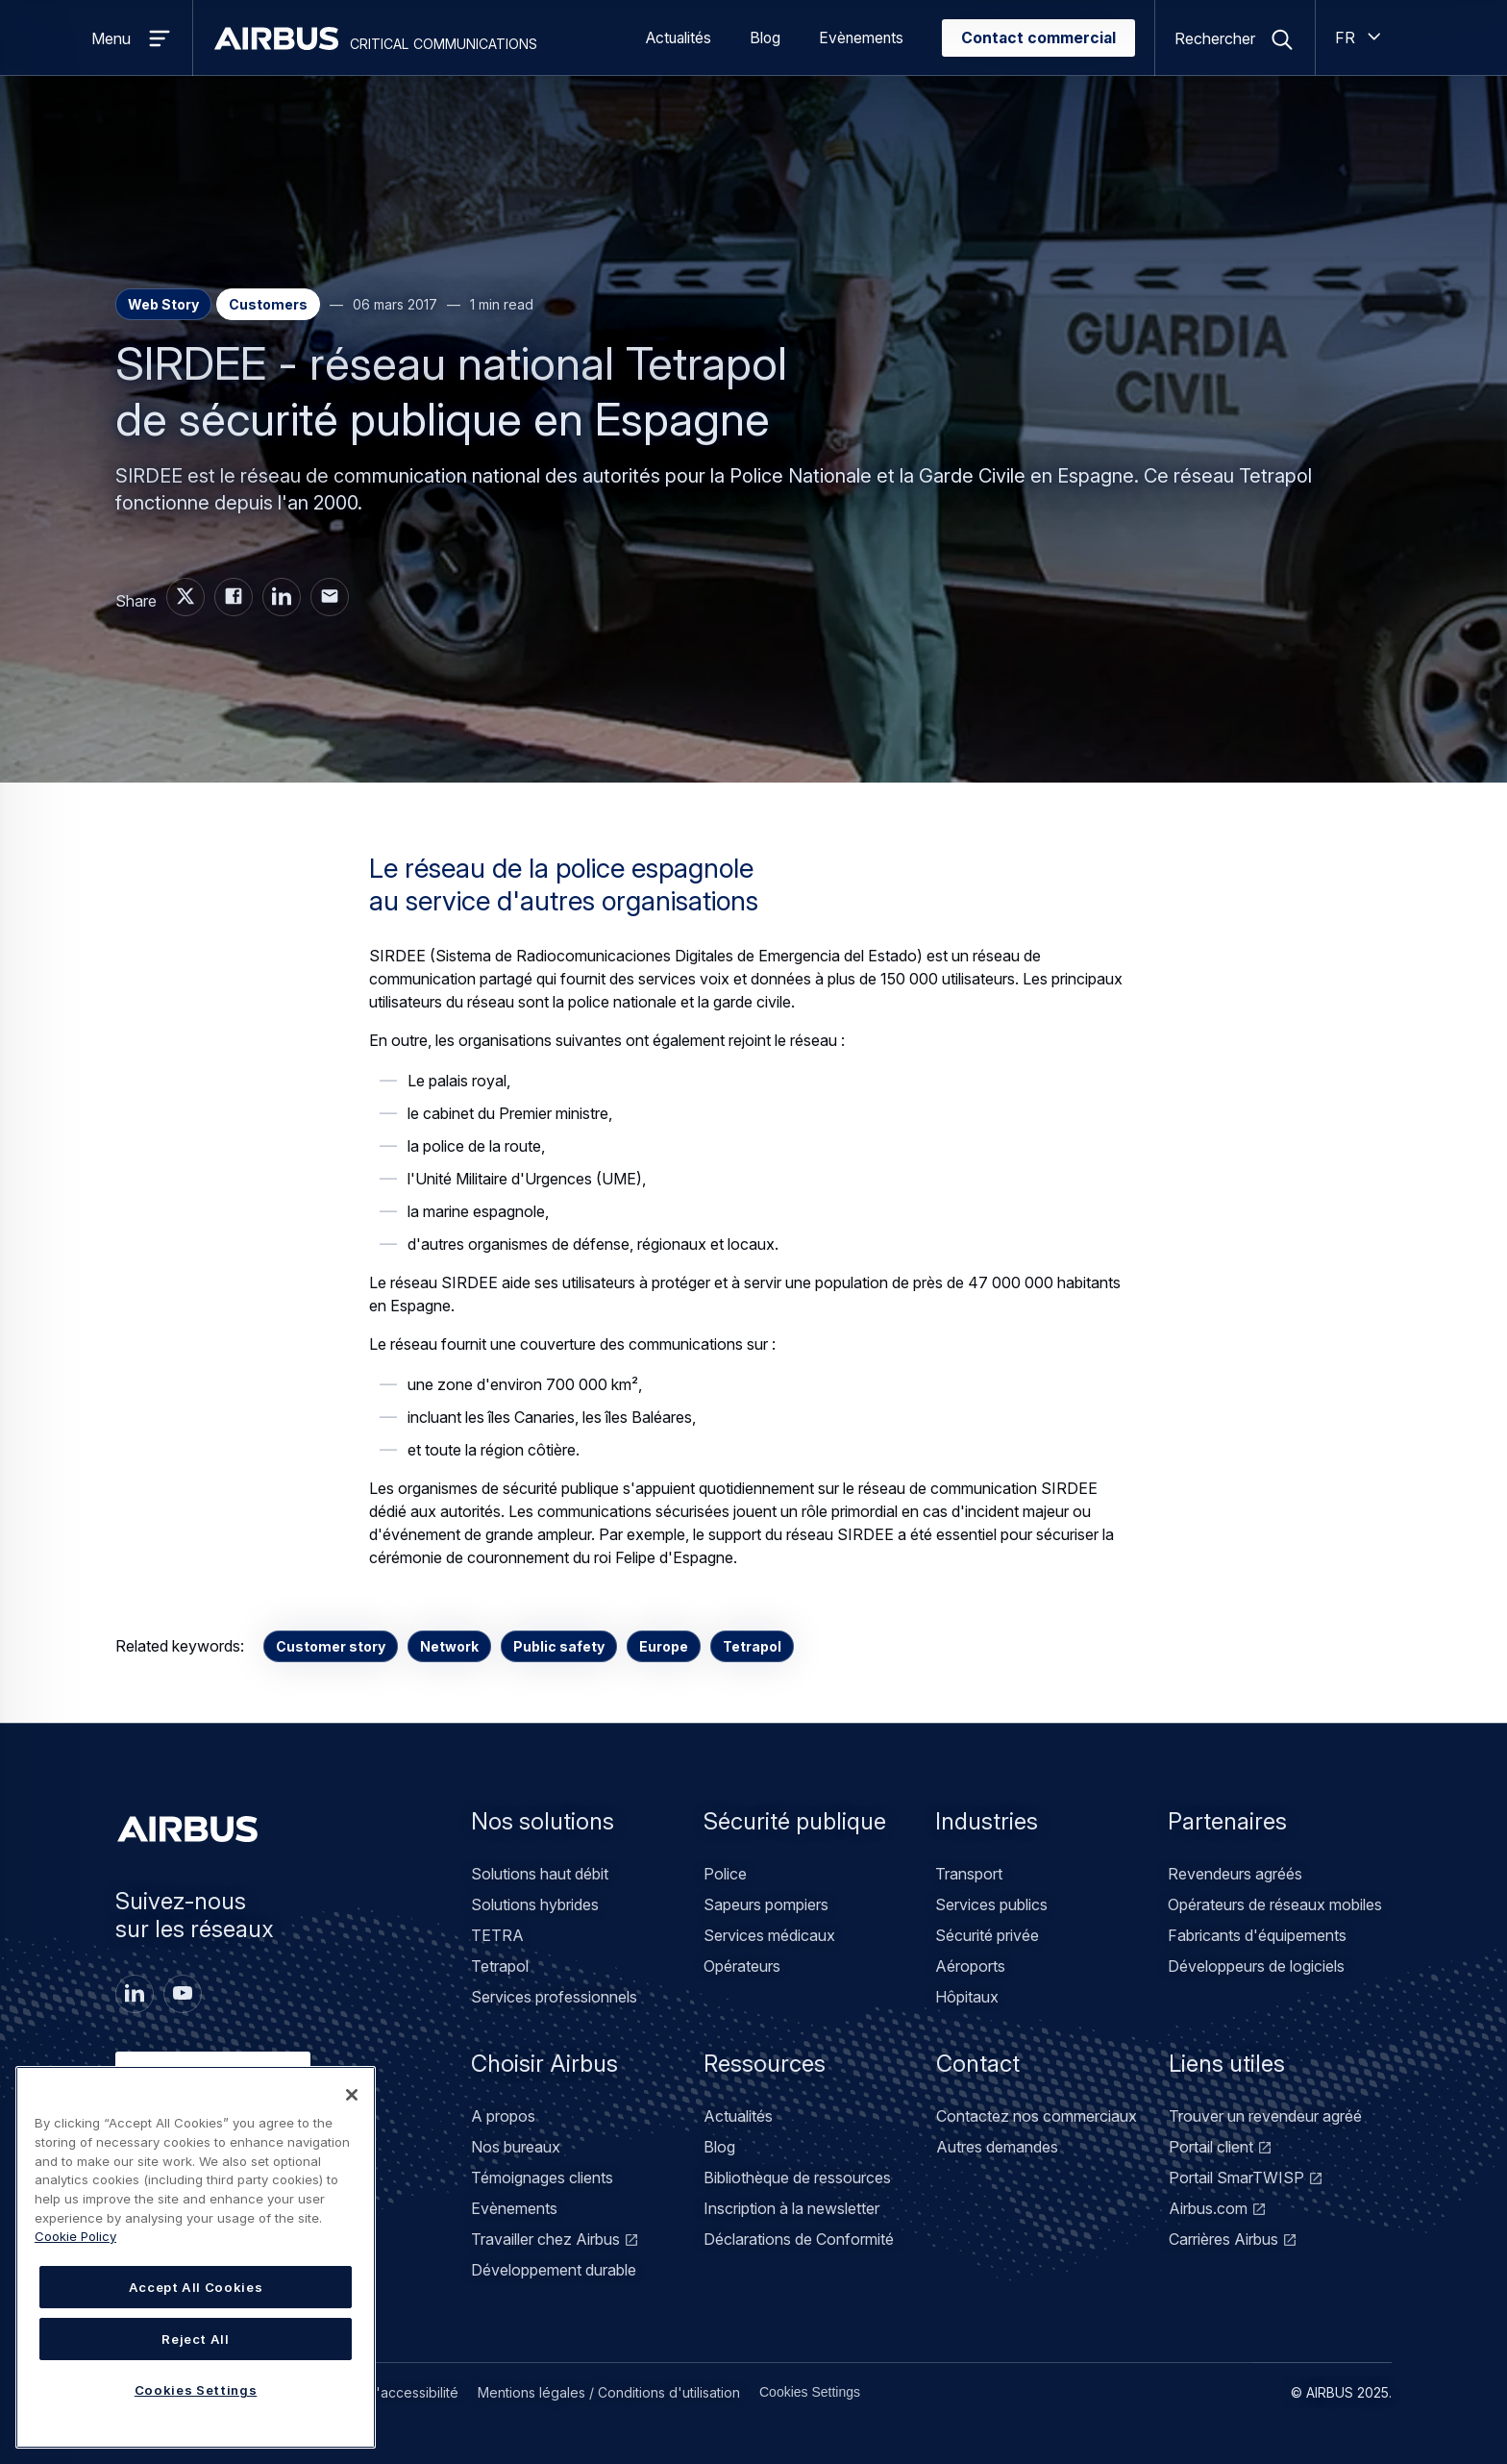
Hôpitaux (967, 1996)
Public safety (559, 1646)
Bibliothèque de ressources (797, 2177)
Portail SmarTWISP (1236, 2177)
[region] (195, 2257)
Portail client (1211, 2146)
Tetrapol (752, 1646)
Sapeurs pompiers (766, 1904)
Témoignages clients (542, 2177)
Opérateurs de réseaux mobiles (1275, 1904)
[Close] (352, 2095)
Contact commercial (1038, 38)
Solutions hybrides (535, 1904)
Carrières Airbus (1223, 2239)
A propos (503, 2116)
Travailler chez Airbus (545, 2239)
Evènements (861, 38)
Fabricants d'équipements (1257, 1935)
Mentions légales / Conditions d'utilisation (609, 2392)
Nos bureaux (515, 2146)
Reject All (195, 2339)
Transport (968, 1873)
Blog (765, 38)
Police (725, 1873)
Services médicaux (769, 1935)
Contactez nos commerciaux (1036, 2116)
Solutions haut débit (539, 1873)
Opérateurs (742, 1966)
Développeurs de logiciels (1256, 1966)
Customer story (330, 1646)
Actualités (678, 38)
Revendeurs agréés (1235, 1873)
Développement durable (553, 2269)
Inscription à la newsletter (791, 2208)
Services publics (991, 1904)
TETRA (497, 1935)
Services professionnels (554, 1996)
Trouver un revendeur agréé (1265, 2116)
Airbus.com (1208, 2208)
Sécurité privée (987, 1935)
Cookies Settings (809, 2392)
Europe (663, 1646)
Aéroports (970, 1966)
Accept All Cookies (196, 2287)
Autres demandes (997, 2146)
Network (449, 1646)
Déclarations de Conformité (799, 2239)
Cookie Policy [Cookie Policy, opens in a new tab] (75, 2236)
